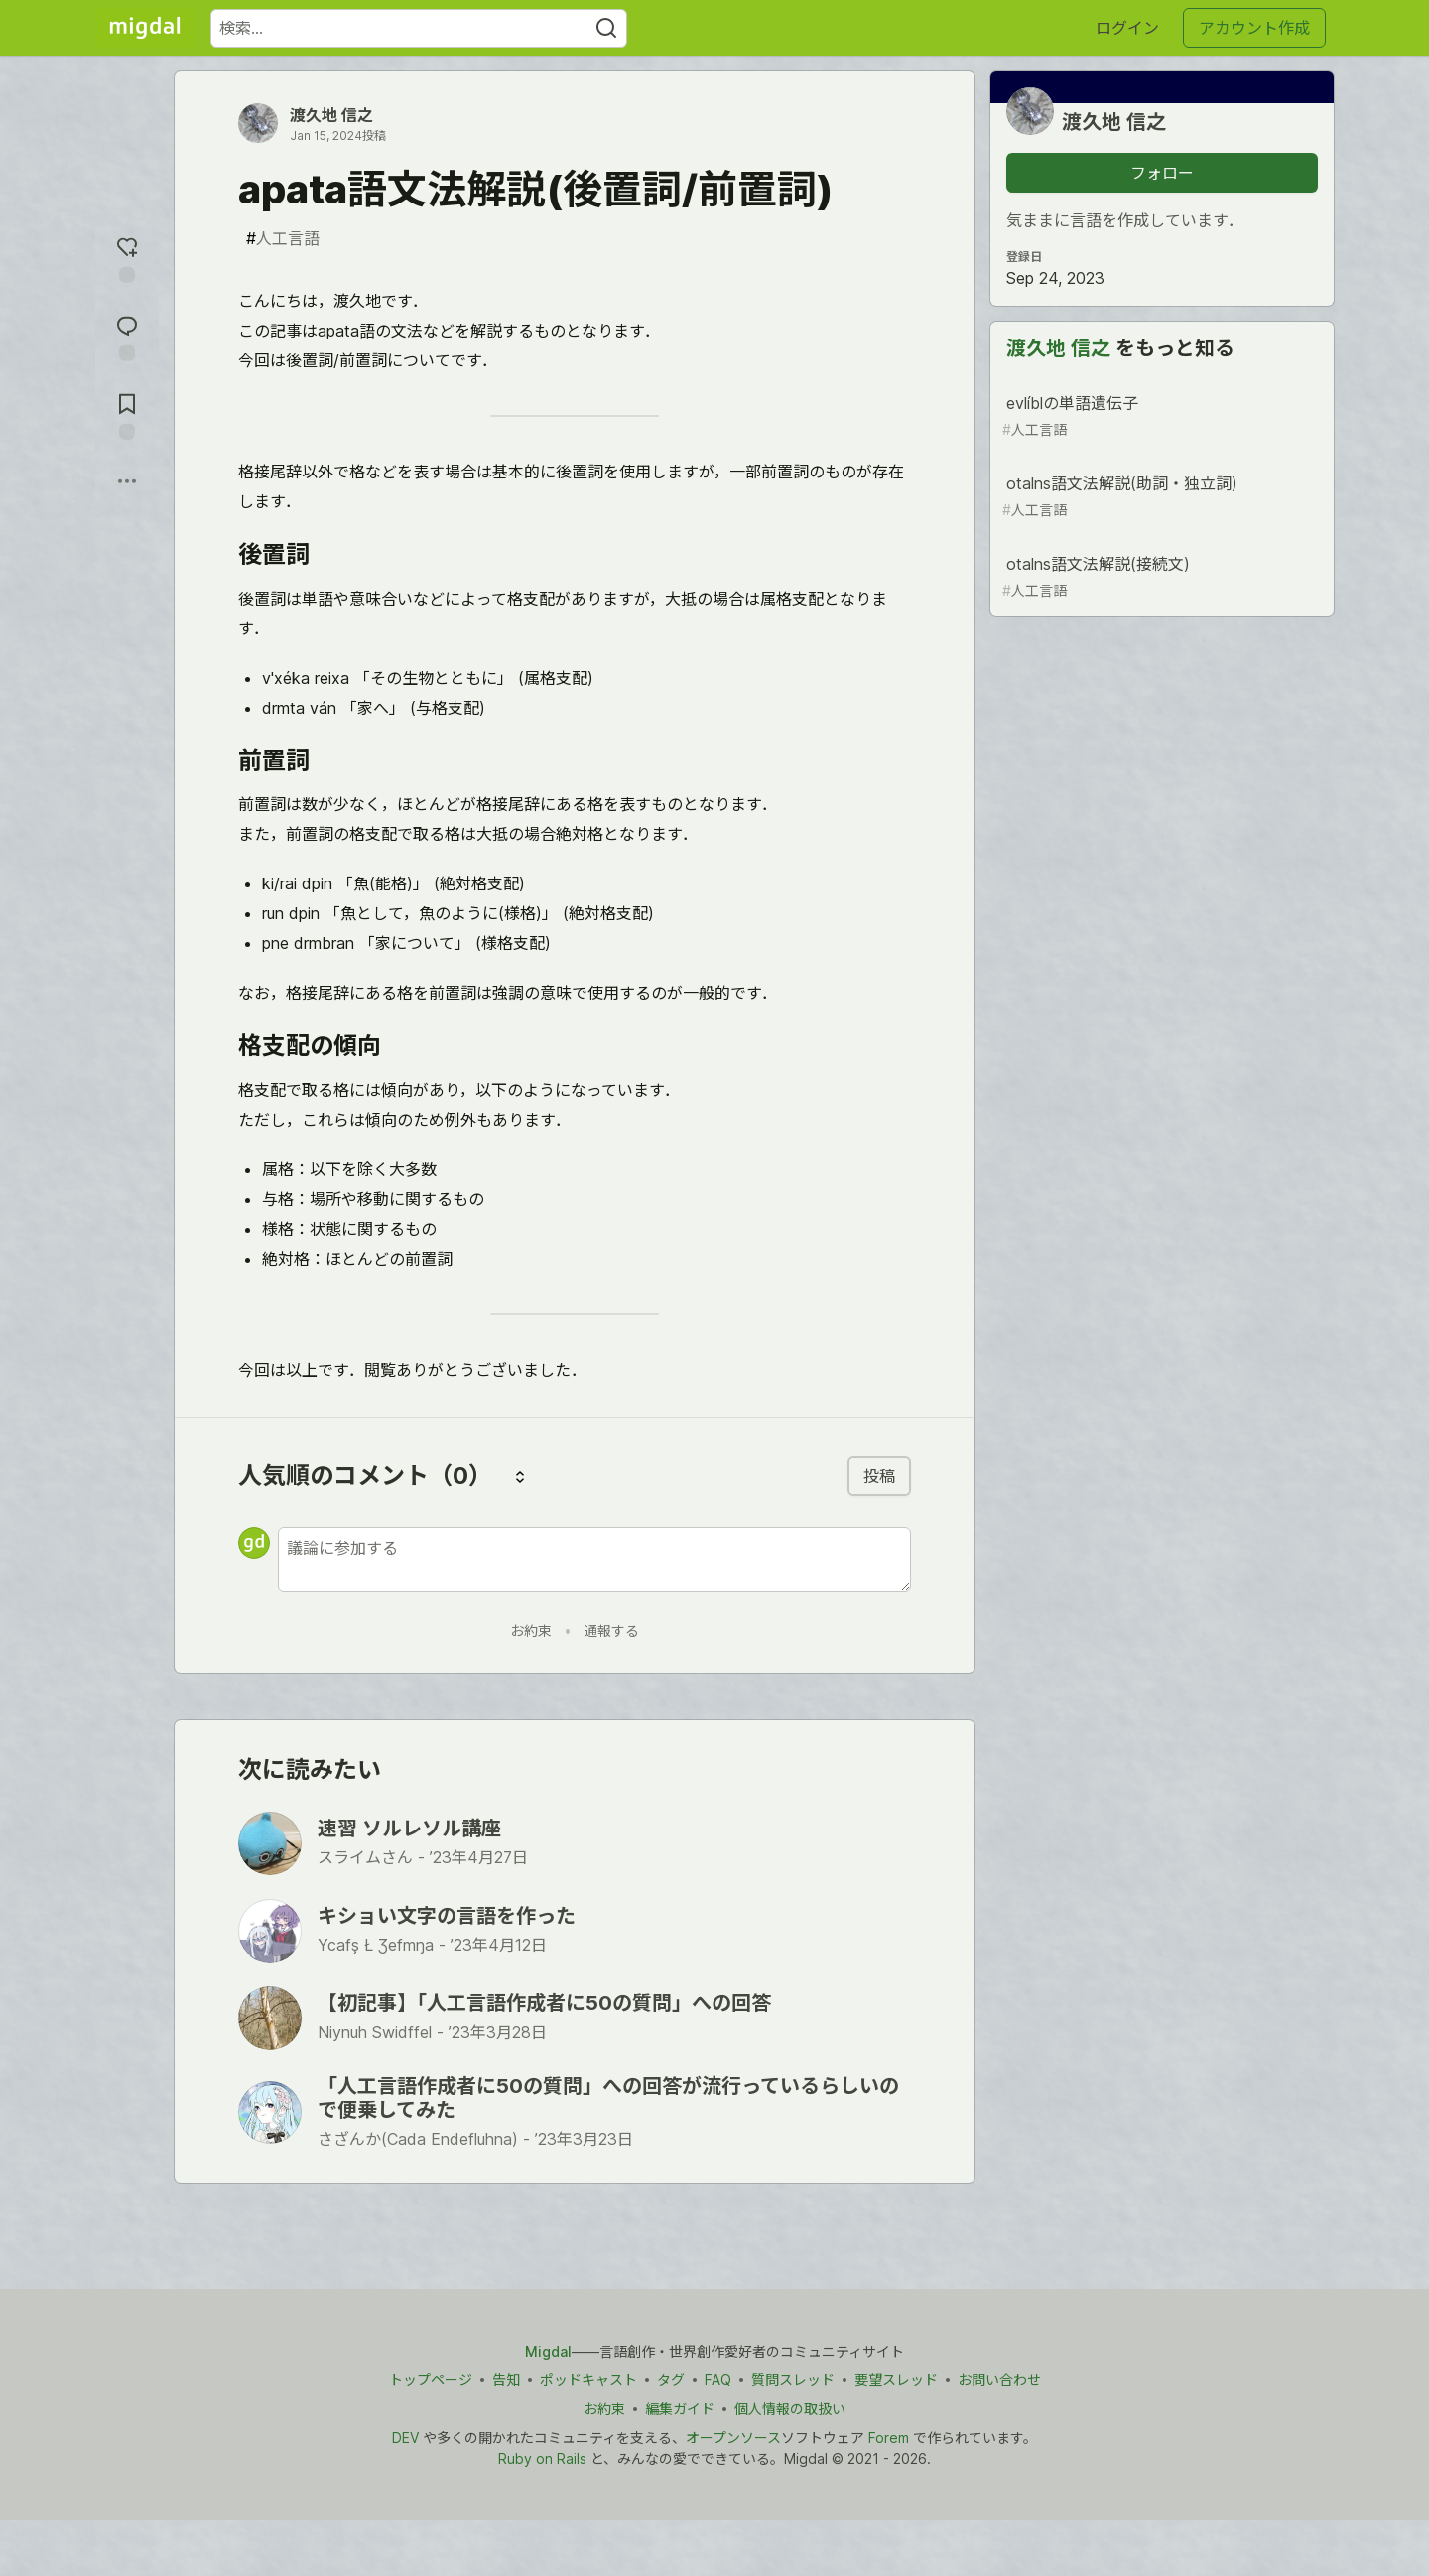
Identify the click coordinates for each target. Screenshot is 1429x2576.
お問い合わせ (999, 2380)
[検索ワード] (418, 28)
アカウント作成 (1254, 28)
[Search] (606, 28)
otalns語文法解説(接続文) (1160, 577)
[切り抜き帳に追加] (127, 414)
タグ (671, 2380)
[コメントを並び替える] (520, 1476)
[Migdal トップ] (145, 28)
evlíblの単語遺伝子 (1160, 416)
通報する (611, 1630)
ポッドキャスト (588, 2380)
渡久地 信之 (331, 115)
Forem (888, 2437)
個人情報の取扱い (789, 2408)
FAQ (718, 2380)
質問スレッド (793, 2380)
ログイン (1127, 28)
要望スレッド (896, 2380)
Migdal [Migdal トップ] (548, 2351)
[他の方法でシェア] (127, 481)
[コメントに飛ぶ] (127, 336)
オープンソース (733, 2437)
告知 (506, 2380)
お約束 (531, 1630)
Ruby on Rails (542, 2458)
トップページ (430, 2380)
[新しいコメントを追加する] (594, 1559)
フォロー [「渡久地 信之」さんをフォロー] (1162, 173)
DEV (405, 2437)
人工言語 (283, 238)
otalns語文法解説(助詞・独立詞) (1160, 497)
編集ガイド (679, 2408)
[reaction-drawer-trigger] (127, 257)
